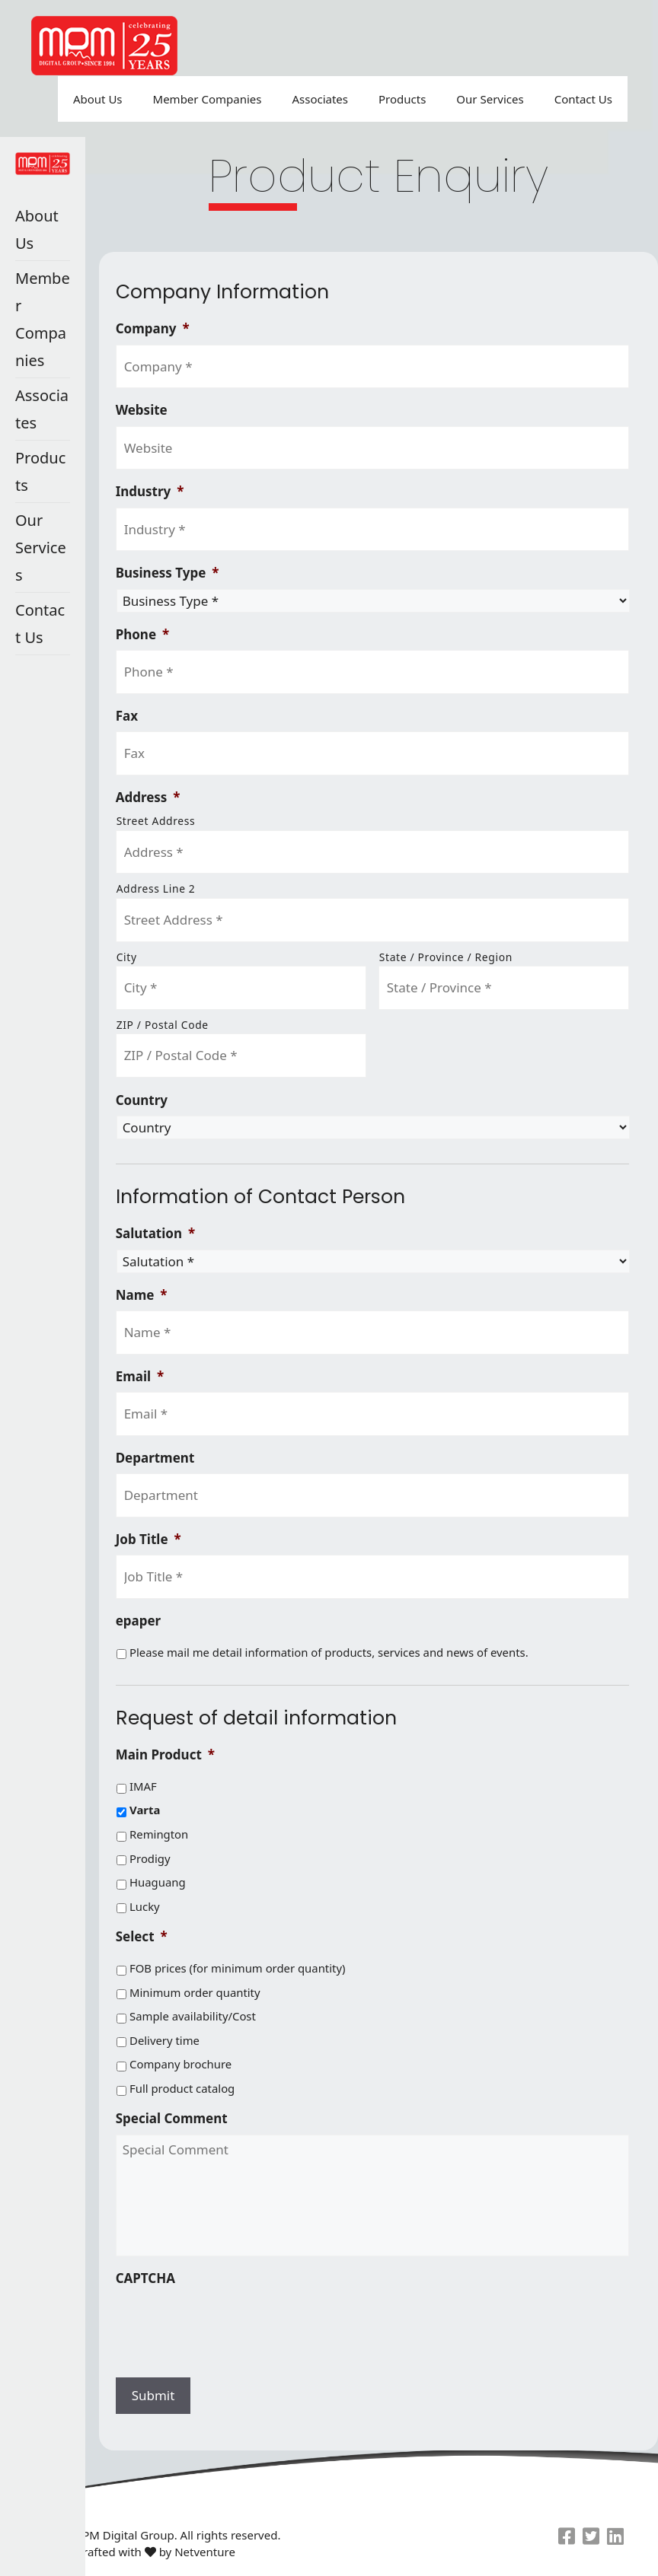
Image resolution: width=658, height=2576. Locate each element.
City (127, 957)
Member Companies (207, 99)
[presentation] (231, 2323)
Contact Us (583, 99)
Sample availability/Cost (192, 2016)
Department (155, 1458)
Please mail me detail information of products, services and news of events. (329, 1652)
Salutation (156, 1233)
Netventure (204, 2551)
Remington (158, 1834)
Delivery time (164, 2040)
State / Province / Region (446, 957)
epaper (138, 1621)
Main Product (165, 1755)
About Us (98, 99)
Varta (144, 1809)
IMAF (143, 1786)
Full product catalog (182, 2088)
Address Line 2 (156, 888)
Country (142, 1100)
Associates (320, 99)
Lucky (144, 1906)
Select (142, 1936)
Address (148, 797)
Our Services (489, 99)
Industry (150, 491)
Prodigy (150, 1858)
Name (142, 1295)
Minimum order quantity (194, 1992)
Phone (143, 634)
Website (142, 410)
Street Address (156, 821)
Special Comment (172, 2118)
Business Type (167, 573)
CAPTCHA (145, 2278)
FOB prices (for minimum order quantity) (237, 1968)
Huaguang (157, 1882)
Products (402, 99)
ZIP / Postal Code (163, 1024)
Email (140, 1376)
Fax (127, 716)
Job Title (148, 1539)
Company (153, 328)
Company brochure (180, 2063)
